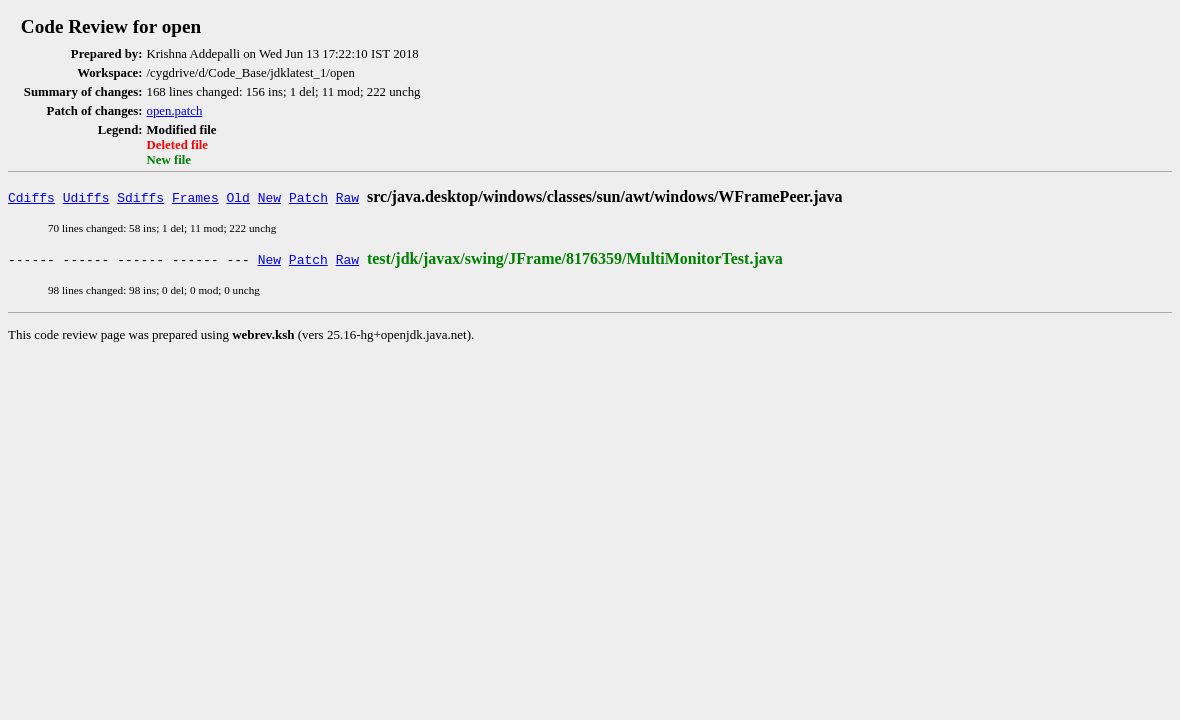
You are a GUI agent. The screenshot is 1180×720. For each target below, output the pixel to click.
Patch (308, 197)
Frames (195, 197)
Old (238, 197)
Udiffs (86, 197)
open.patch (175, 111)
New (269, 197)
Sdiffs (140, 197)
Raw (347, 197)
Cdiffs (31, 197)
